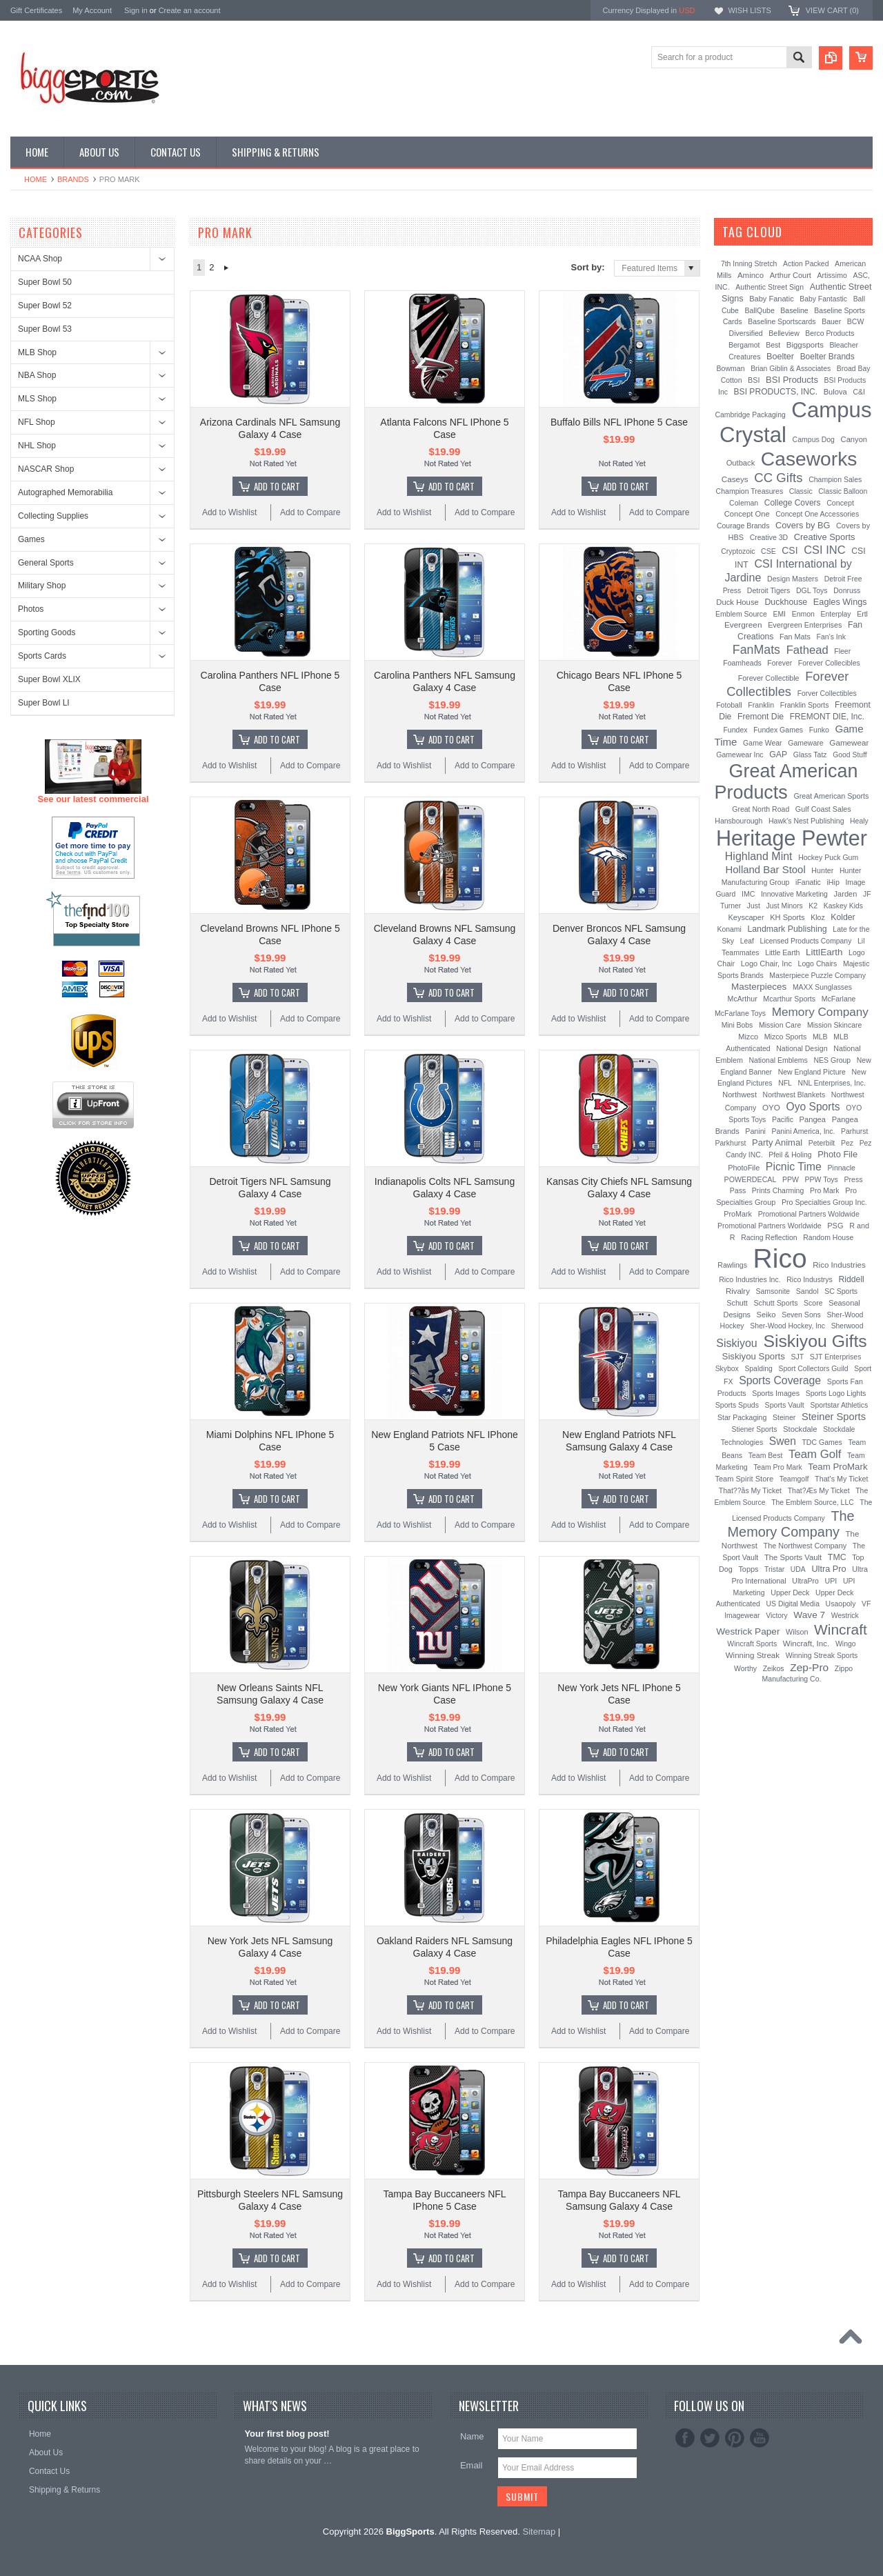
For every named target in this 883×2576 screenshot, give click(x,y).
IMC (748, 894)
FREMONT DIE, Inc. (827, 716)
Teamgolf (794, 1479)
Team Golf (814, 1454)
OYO (771, 1107)
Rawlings (732, 1265)
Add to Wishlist (229, 512)
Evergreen (743, 625)
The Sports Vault (793, 1557)
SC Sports (840, 1291)
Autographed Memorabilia (65, 492)
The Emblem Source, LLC (812, 1502)
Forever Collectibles (787, 684)
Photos (30, 609)
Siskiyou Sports (753, 1356)
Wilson (797, 1632)
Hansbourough (738, 821)
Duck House (737, 602)
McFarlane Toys (740, 1013)
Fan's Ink (831, 636)
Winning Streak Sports (822, 1655)
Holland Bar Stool (765, 869)
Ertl (862, 614)
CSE (768, 551)
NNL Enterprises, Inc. (832, 1083)
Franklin (761, 705)
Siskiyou (736, 1343)
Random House (828, 1237)
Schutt (737, 1303)
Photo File (837, 1154)
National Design (801, 1048)
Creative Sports (824, 537)
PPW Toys (821, 1179)
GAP (778, 754)
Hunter (822, 870)
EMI (779, 614)
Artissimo (832, 275)
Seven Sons (801, 1314)
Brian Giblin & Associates (791, 368)
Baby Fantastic (823, 299)
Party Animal (777, 1142)
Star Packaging (741, 1417)
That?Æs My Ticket (819, 1490)
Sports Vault (784, 1405)
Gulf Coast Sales (823, 809)
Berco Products (829, 333)
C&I (859, 392)
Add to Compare (310, 512)
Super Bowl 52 (45, 305)
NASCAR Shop (46, 469)
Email (471, 2465)
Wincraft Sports (752, 1643)
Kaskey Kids (843, 906)
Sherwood (847, 1326)
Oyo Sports (813, 1106)
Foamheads (742, 663)
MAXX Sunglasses (822, 987)
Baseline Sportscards (781, 322)
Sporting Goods (46, 632)
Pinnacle (841, 1168)
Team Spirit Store (744, 1479)
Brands (73, 179)
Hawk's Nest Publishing (806, 821)
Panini (755, 1131)
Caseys (735, 479)
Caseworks (809, 459)
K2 (812, 905)
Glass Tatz (810, 754)
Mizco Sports (785, 1036)
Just (753, 906)
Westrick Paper (748, 1631)
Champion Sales (835, 479)
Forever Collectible (769, 678)
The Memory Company (791, 1523)
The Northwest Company (805, 1545)
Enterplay (836, 614)
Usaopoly (841, 1603)
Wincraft (840, 1629)
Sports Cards (42, 656)
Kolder (843, 917)
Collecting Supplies (53, 516)
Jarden (845, 894)
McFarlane (839, 999)
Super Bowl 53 (45, 329)
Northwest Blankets (794, 1094)
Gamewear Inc (739, 754)
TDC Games (822, 1442)
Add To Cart (277, 486)
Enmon (803, 614)
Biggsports (805, 345)
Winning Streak (753, 1655)
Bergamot (744, 345)
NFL (785, 1083)
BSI (754, 380)
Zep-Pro (809, 1667)
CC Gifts (778, 477)
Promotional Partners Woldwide (809, 1214)
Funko (819, 730)
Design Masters (792, 579)
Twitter (710, 2438)
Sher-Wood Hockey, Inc (787, 1326)
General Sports (46, 563)
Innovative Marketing (794, 894)
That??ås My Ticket (750, 1490)
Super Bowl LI (44, 703)
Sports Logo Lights (836, 1393)
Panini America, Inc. (803, 1131)
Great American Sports (831, 796)
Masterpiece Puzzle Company (817, 975)
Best (773, 345)
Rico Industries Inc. (749, 1279)
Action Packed (806, 264)
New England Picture (812, 1072)
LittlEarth (824, 952)
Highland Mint (759, 856)
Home (35, 179)
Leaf (747, 941)
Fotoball (729, 705)
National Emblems (778, 1060)
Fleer (842, 651)
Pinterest (734, 2438)
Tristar (774, 1569)
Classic (801, 491)
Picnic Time (794, 1166)
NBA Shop (37, 375)
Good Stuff (850, 755)
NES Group (832, 1060)
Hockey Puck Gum (828, 857)
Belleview (783, 333)
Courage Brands (743, 525)
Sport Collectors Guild (813, 1368)
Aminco (750, 275)
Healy (859, 821)
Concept (840, 503)
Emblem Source (741, 614)
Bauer (831, 321)
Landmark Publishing (786, 929)
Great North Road (760, 809)
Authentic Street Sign (769, 287)
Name (472, 2436)
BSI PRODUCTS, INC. (775, 392)
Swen (782, 1441)
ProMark (738, 1214)
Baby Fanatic (771, 298)
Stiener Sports (754, 1429)
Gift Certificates (36, 10)
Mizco (748, 1036)
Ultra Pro (828, 1569)
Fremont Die (760, 716)
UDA (798, 1569)
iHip (833, 882)
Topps (748, 1569)
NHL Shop (37, 445)
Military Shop (42, 585)
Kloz (817, 917)
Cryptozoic (738, 551)
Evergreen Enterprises (805, 625)
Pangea (813, 1119)
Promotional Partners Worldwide (769, 1225)
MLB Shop (37, 352)
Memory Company (820, 1012)
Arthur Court (790, 275)
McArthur (742, 999)
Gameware (805, 743)
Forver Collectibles (827, 693)
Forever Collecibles (829, 663)
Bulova (835, 392)
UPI (831, 1581)
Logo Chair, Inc (766, 963)
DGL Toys (812, 590)
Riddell (851, 1279)
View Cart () (832, 10)
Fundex (735, 730)
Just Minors (784, 906)
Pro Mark (825, 1190)
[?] (800, 232)
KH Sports (787, 917)
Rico (780, 1258)
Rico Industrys (809, 1279)
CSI (789, 550)
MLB (820, 1036)
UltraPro (805, 1581)
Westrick (845, 1615)
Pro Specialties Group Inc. (824, 1202)
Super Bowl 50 (45, 282)
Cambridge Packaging (750, 415)
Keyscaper (746, 917)
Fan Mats (795, 636)
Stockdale (800, 1429)
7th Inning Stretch (749, 264)
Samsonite (772, 1291)
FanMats (756, 650)
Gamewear (849, 742)
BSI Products (792, 380)
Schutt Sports (776, 1303)
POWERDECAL (750, 1179)
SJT (797, 1356)
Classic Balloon (842, 491)
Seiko (766, 1314)
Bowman (731, 368)
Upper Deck (790, 1592)
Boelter (780, 356)
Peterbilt (821, 1143)
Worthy (745, 1668)
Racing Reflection (769, 1237)
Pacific (782, 1119)
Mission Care (780, 1025)
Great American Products (786, 782)
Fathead (807, 650)
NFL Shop (36, 422)
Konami (729, 929)
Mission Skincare (834, 1025)
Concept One (747, 514)
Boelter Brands (827, 356)
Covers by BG (802, 525)
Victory (777, 1615)
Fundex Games (778, 730)
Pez (847, 1143)
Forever (779, 663)
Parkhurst (730, 1143)
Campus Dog (814, 439)
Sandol (807, 1291)
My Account (92, 10)
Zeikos (773, 1668)
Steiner (784, 1417)
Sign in (136, 10)
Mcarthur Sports (789, 999)
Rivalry (738, 1291)
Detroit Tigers (769, 590)
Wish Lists (749, 10)
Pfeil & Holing (789, 1155)
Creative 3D (769, 537)
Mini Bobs (737, 1025)
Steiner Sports (834, 1416)
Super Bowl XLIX (49, 679)
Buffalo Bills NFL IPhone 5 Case (619, 422)
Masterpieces (758, 986)
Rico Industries (839, 1265)
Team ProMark (837, 1466)
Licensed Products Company (806, 941)
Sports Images (776, 1393)
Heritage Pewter (791, 838)
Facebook (685, 2438)
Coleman (743, 503)
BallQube (759, 310)
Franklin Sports (804, 705)
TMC (837, 1557)
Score (813, 1303)
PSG (835, 1225)
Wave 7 (809, 1615)
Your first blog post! (286, 2433)
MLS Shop (37, 398)
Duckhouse (785, 602)
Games (31, 539)
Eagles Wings (840, 602)
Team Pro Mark (777, 1467)
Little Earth (782, 952)
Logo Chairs (817, 963)
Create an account (190, 10)
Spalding (758, 1368)
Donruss (846, 590)
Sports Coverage (780, 1380)
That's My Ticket (842, 1479)
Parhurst (854, 1131)
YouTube (759, 2438)
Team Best (765, 1455)
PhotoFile (744, 1168)
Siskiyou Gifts (814, 1341)
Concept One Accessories (817, 514)
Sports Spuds (737, 1405)
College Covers (792, 503)
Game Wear (762, 743)
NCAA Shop (40, 258)
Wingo (845, 1643)
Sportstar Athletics (839, 1405)
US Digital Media (793, 1604)
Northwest (739, 1094)
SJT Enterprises (836, 1356)
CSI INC (825, 549)
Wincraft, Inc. (806, 1643)
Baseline (794, 310)
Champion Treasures (750, 491)
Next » (226, 267)
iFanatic (808, 882)
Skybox (727, 1368)
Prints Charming (778, 1190)
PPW (790, 1179)
